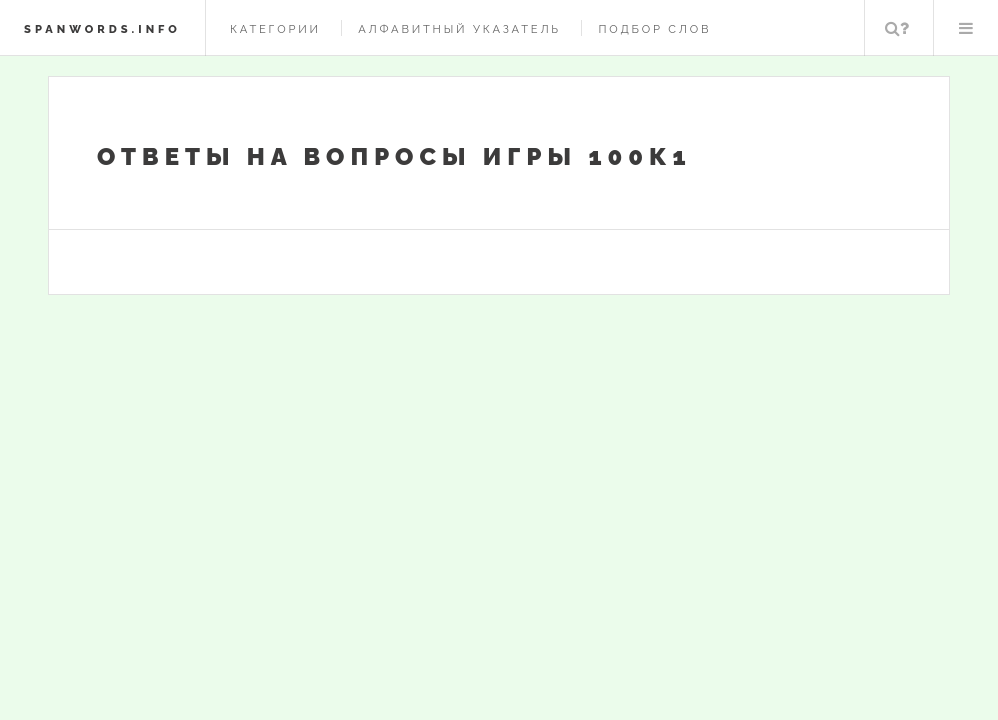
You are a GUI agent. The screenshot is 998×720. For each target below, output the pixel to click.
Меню (966, 28)
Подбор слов (654, 29)
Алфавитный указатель (459, 29)
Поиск (897, 28)
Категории (275, 29)
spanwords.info (102, 29)
